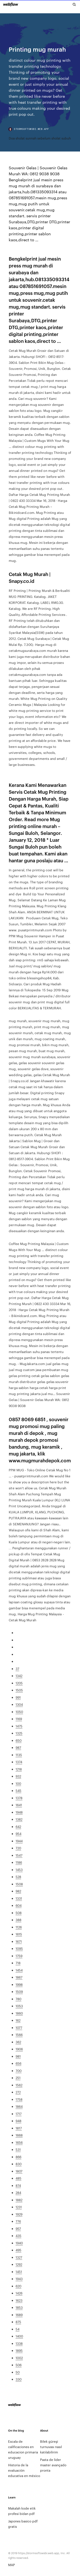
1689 (19, 2314)
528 (18, 1876)
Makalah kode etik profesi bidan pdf (22, 2511)
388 (18, 1919)
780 (18, 1999)
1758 (19, 2099)
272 (18, 2092)
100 (18, 1783)
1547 (19, 1855)
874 (18, 2185)
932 (18, 1776)
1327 (19, 2257)
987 (18, 1747)
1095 (19, 1948)
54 (17, 2329)
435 (18, 2235)
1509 (19, 1991)
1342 (19, 1675)
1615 (19, 1934)
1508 (19, 1884)
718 (18, 1963)
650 (19, 1740)
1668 (19, 2135)
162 (18, 2020)
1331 (19, 1898)
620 (18, 2286)
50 (18, 2372)
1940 (19, 2243)
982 (18, 1891)
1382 (19, 1819)
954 (18, 1833)
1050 (19, 1711)
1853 (19, 2307)
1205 (19, 1683)
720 (18, 1848)
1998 (19, 1984)
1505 (19, 1690)
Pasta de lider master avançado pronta (53, 2464)
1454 (19, 1970)
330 (19, 2379)
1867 (19, 1977)
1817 (19, 2128)
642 (18, 1826)
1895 (19, 2350)
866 (18, 2156)
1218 (19, 1769)
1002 (19, 2357)
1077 (19, 2027)
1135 (19, 1754)
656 (18, 2063)
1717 (19, 2113)
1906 (19, 2049)
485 (18, 2178)
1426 (19, 2293)
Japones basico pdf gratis (23, 2524)
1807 (19, 2171)
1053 (19, 2006)
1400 (19, 2336)
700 (19, 2070)
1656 (19, 2142)
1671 (19, 1941)
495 (18, 2250)
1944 (19, 1841)
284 (18, 2192)
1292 (19, 2264)
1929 (19, 2214)
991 (18, 1697)
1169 (19, 1718)
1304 (19, 1704)
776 (18, 2221)
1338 (19, 2343)
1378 (19, 1798)
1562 (19, 2085)
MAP (11, 2564)
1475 (19, 1726)
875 (18, 2321)
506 (19, 2365)
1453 (19, 1869)
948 (18, 2120)
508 (19, 1912)
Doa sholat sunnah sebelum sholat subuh (40, 138)
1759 (19, 1955)
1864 (19, 2106)
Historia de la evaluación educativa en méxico (24, 2470)
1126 (19, 1927)
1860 (19, 2013)
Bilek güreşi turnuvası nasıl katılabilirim (51, 2446)
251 (18, 2077)
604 (19, 1905)
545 (18, 1790)
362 (18, 2042)
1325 (19, 1733)
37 (17, 1668)
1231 (19, 2207)
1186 (19, 1862)
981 (18, 2056)
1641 (19, 1805)
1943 (19, 2278)
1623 (19, 2300)
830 (19, 2164)
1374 (19, 1762)
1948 (19, 1812)
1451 (19, 2271)
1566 (19, 2034)
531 (18, 2149)
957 (18, 2228)
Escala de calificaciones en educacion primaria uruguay (23, 2449)
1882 (19, 2200)
